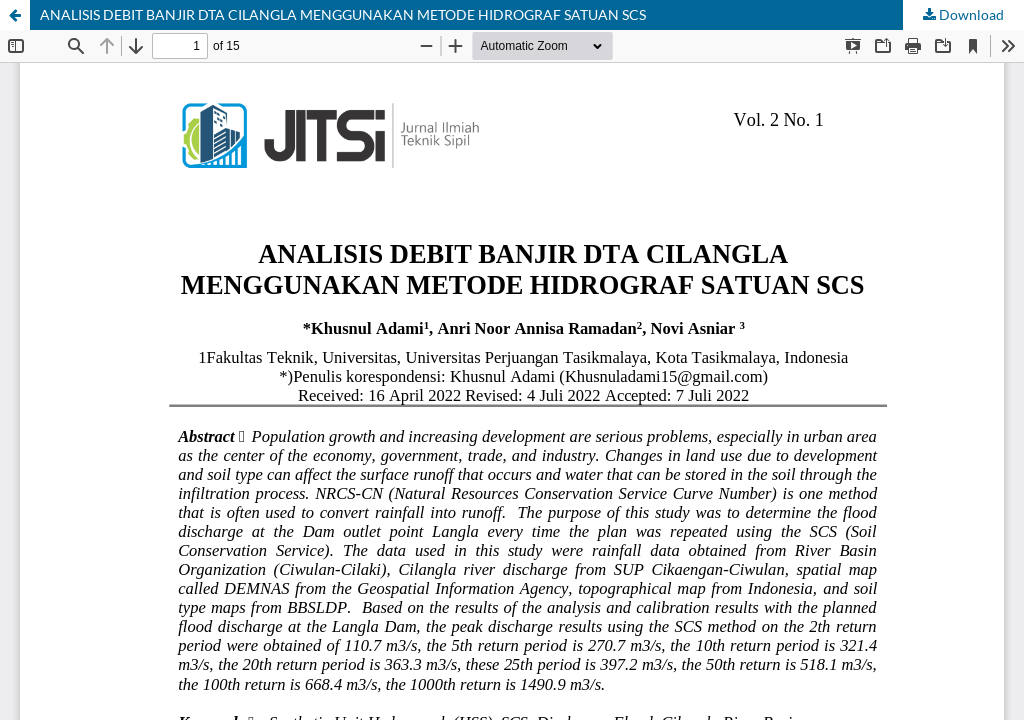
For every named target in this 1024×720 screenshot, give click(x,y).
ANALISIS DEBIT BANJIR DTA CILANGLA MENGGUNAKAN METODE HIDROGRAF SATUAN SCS (343, 14)
